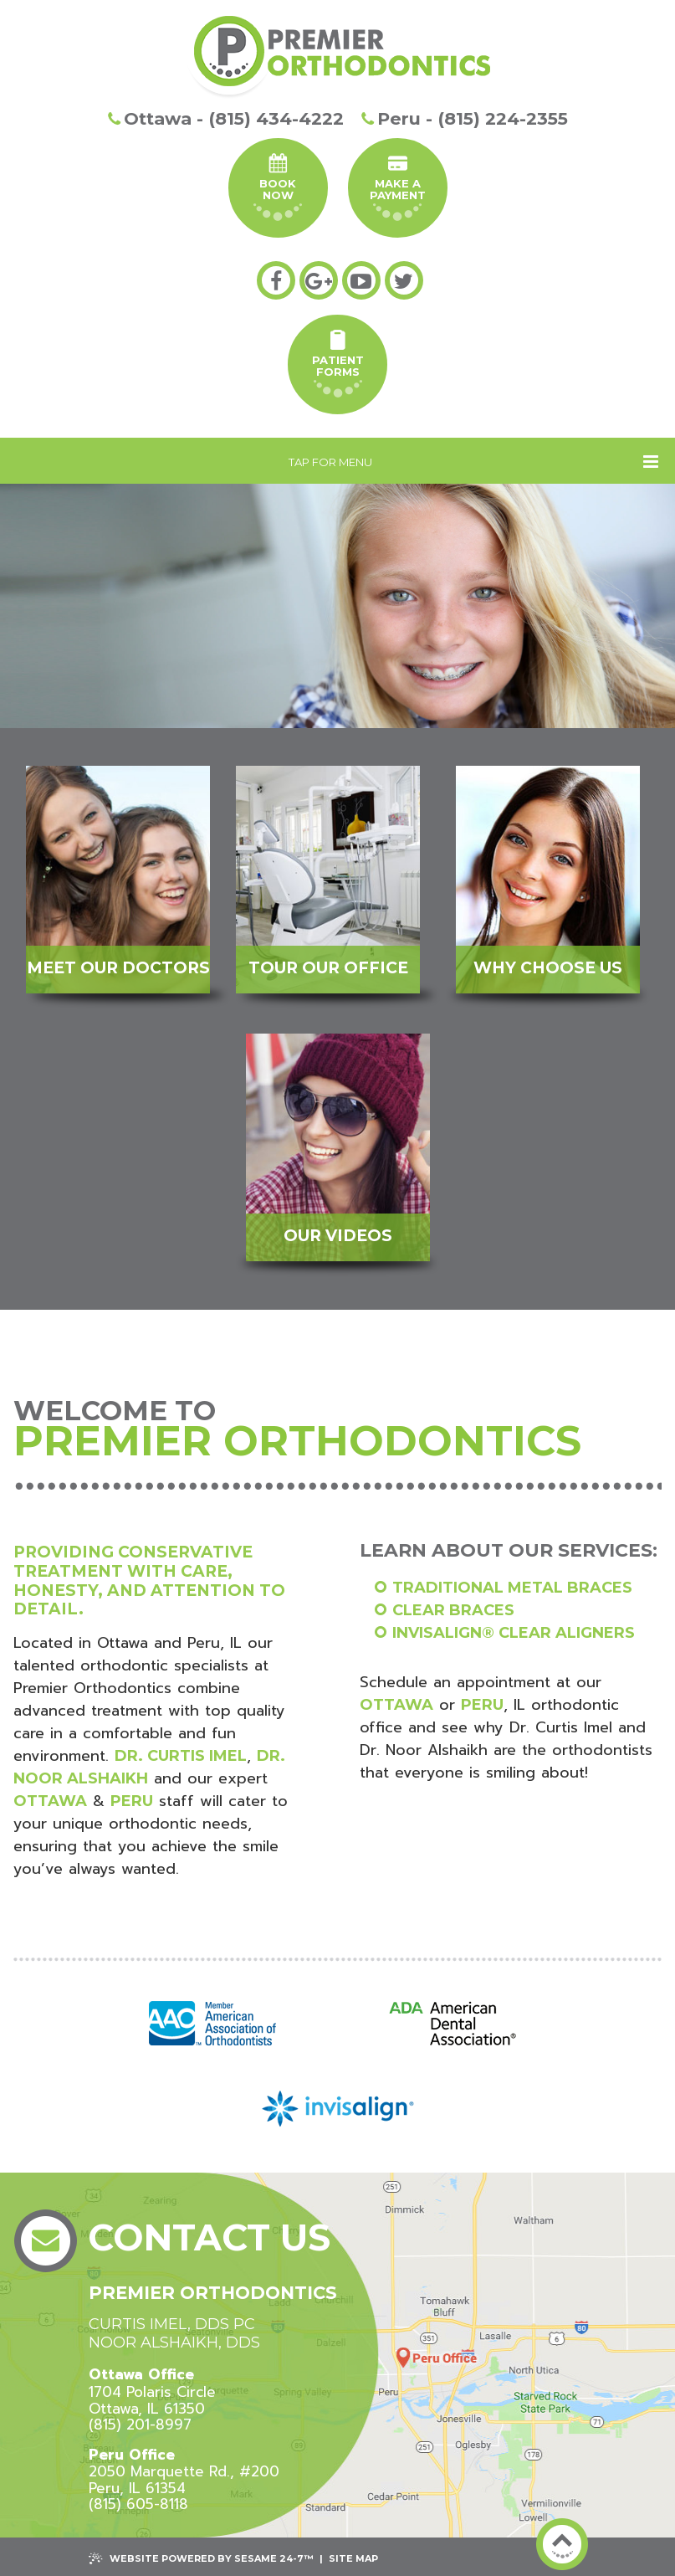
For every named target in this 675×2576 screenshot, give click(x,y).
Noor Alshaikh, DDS (174, 2343)
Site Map (353, 2558)
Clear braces (453, 1610)
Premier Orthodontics (213, 2292)
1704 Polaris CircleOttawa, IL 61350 (152, 2391)
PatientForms (338, 364)
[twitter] (404, 280)
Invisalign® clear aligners (513, 1633)
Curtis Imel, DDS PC (172, 2324)
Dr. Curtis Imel (181, 1756)
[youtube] (361, 280)
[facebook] (276, 280)
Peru (131, 1801)
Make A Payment (398, 187)
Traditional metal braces (512, 1587)
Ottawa (50, 1801)
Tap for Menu (474, 461)
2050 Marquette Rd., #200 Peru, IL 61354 (184, 2471)
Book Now (277, 187)
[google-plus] (318, 280)
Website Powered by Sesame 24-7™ (201, 2559)
